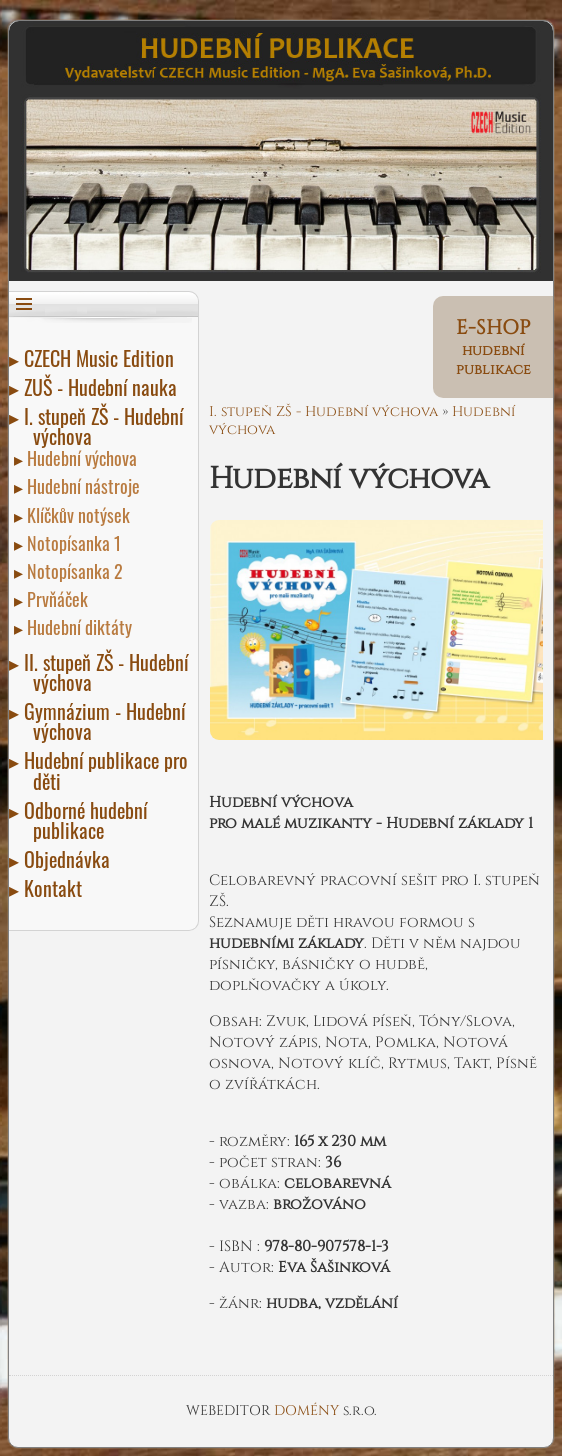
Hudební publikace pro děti (110, 770)
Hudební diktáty (82, 627)
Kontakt (57, 888)
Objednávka (71, 859)
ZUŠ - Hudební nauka (105, 387)
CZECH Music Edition (103, 358)
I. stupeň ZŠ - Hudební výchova (108, 426)
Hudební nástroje (86, 486)
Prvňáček (60, 599)
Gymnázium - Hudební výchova (109, 721)
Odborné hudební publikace (90, 820)
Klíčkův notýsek (81, 515)
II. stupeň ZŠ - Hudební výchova (110, 672)
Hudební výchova (85, 458)
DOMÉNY (308, 1410)
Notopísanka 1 (77, 543)
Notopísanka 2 (78, 571)
